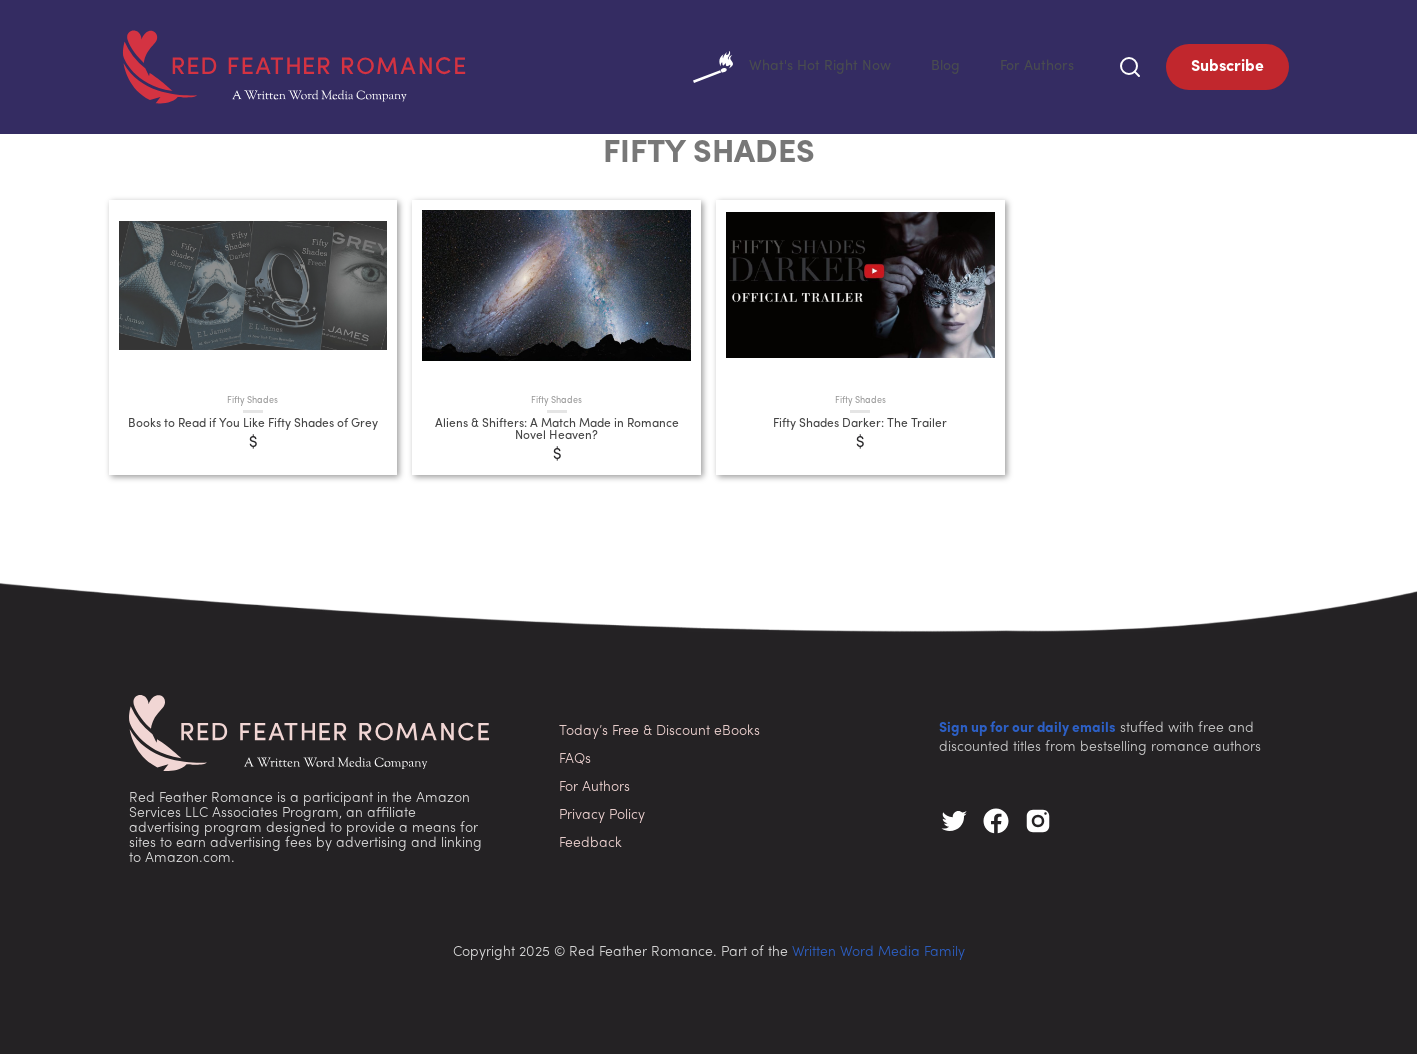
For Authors (1033, 70)
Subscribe (1227, 70)
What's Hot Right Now (773, 70)
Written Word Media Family (878, 958)
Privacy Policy (602, 821)
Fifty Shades (252, 406)
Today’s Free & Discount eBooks (659, 737)
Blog (936, 70)
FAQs (575, 765)
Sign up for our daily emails (1027, 734)
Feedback (590, 849)
